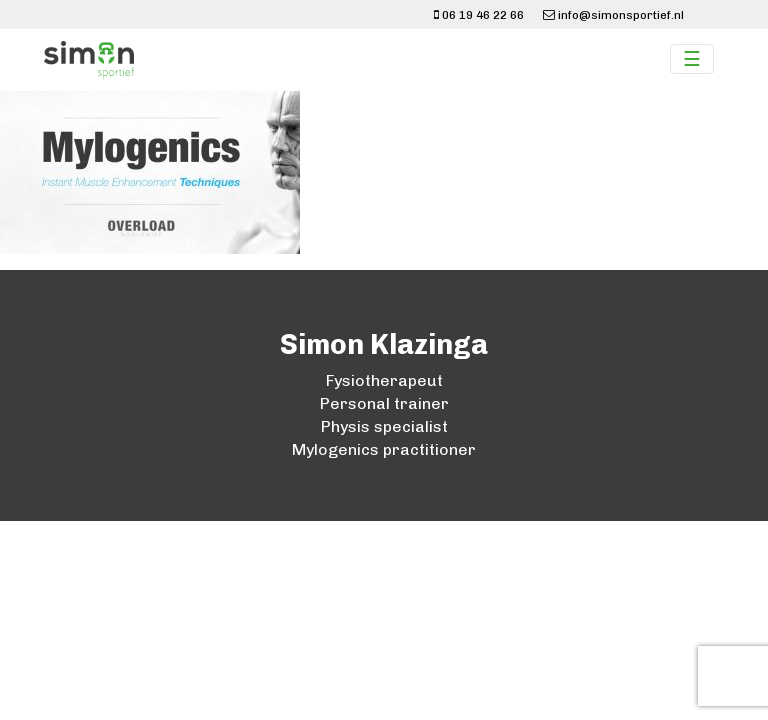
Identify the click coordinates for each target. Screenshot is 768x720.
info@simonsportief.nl (613, 15)
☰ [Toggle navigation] (692, 59)
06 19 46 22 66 (479, 15)
